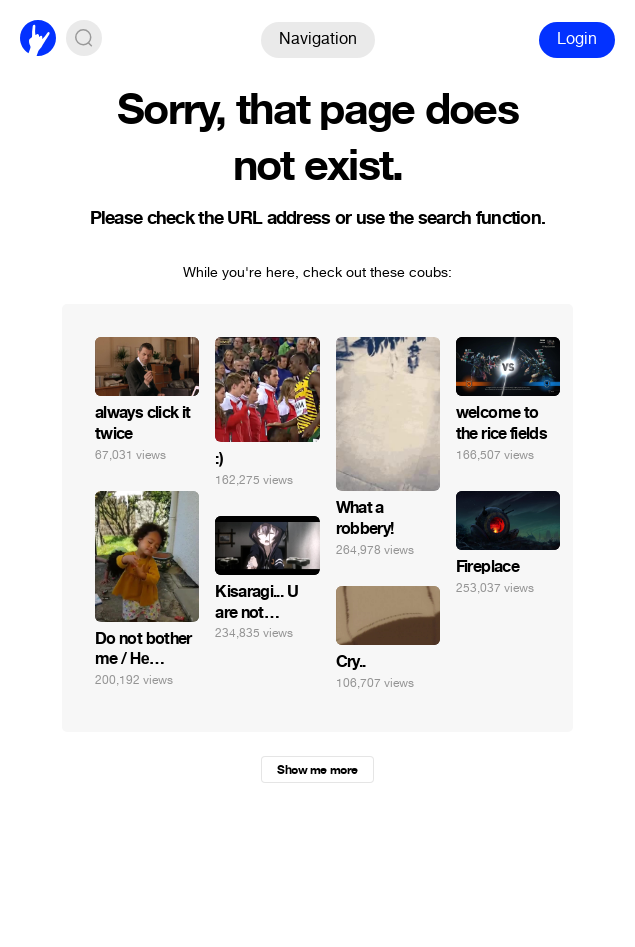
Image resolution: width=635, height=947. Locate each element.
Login (577, 38)
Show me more (317, 770)
